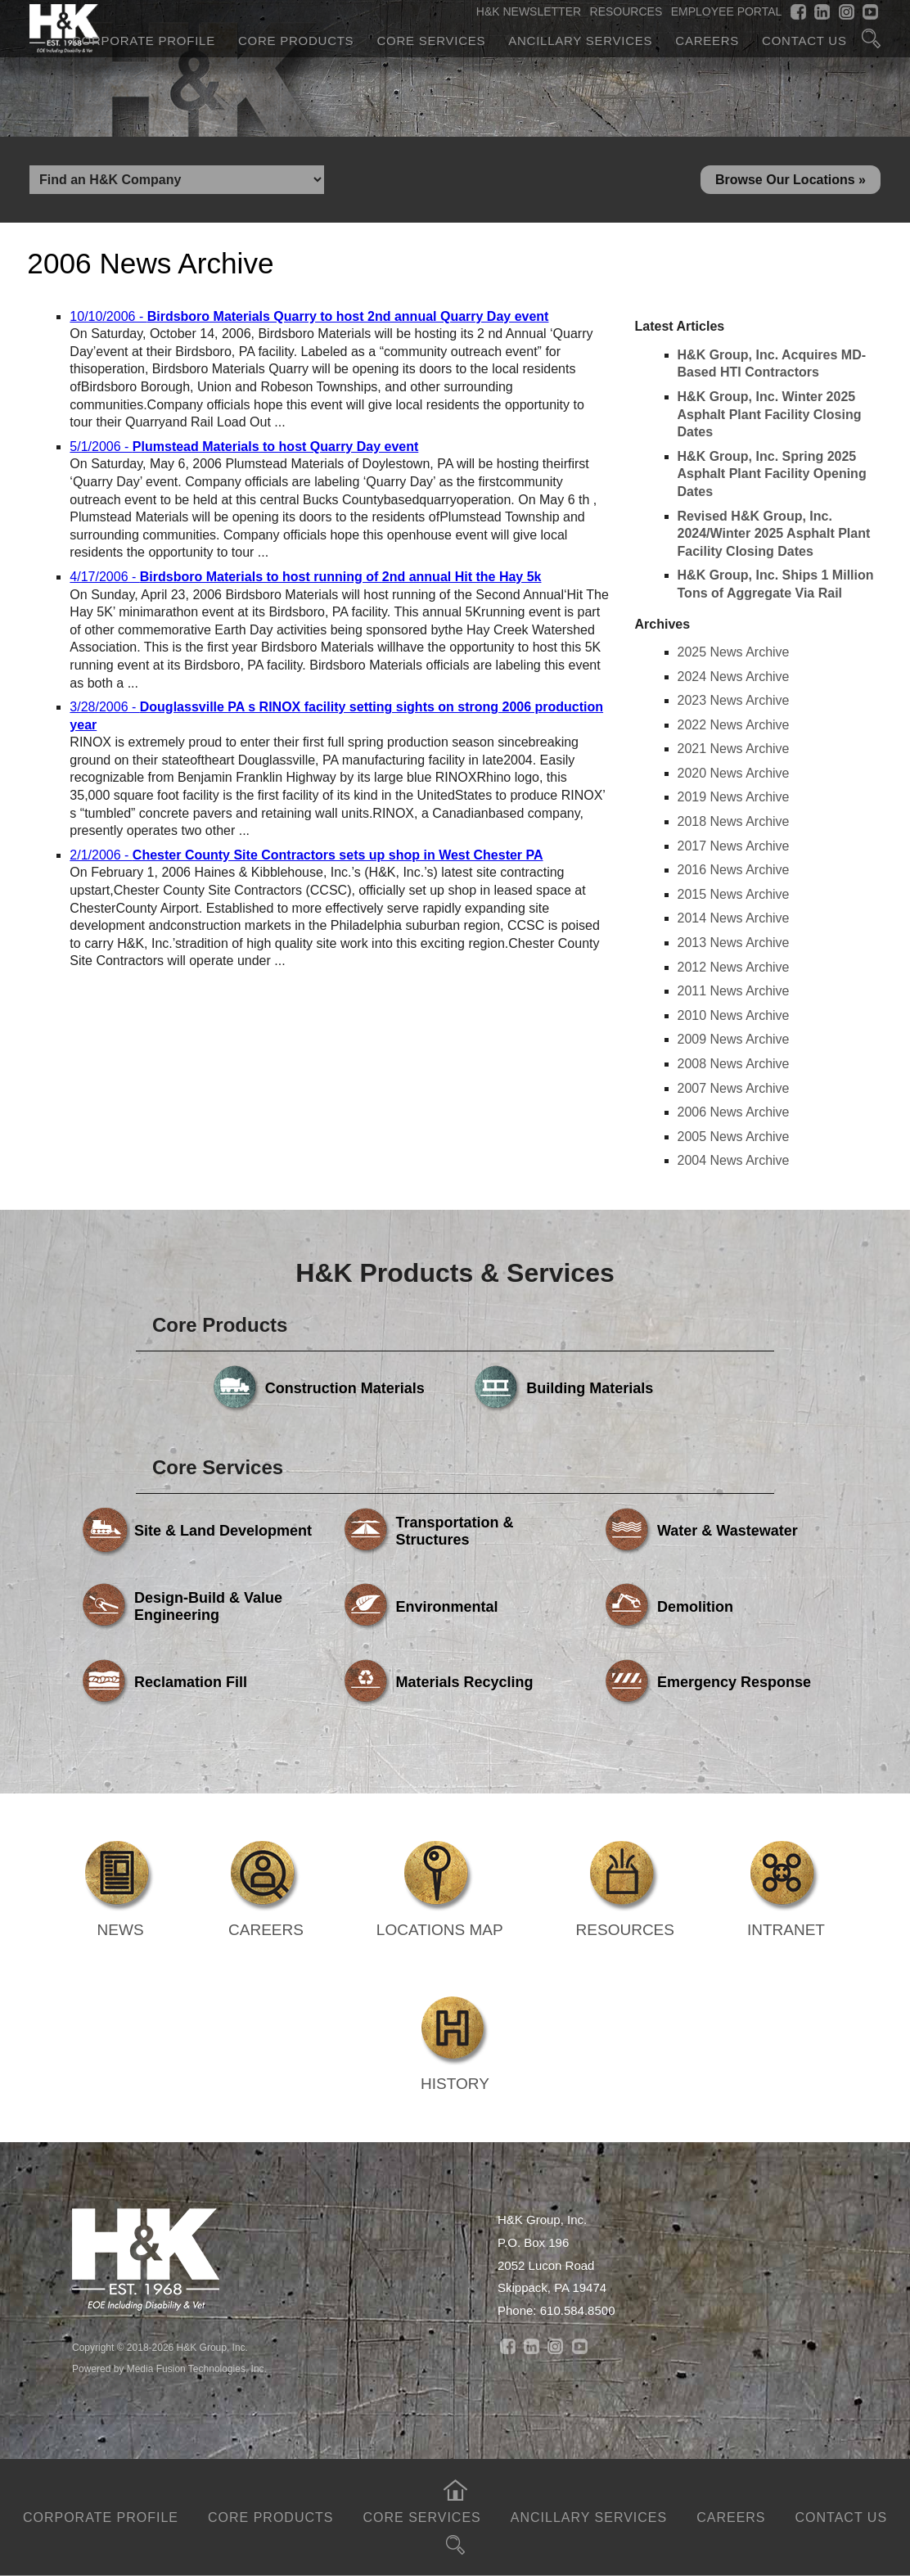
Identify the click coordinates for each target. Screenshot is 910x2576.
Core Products (296, 40)
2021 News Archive (734, 749)
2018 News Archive (734, 821)
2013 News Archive (734, 943)
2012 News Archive (734, 967)
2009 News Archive (734, 1039)
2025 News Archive (734, 652)
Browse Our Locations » (790, 180)
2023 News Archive (734, 700)
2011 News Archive (734, 991)
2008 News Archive (734, 1064)
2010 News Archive (734, 1015)
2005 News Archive (734, 1137)
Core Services (430, 40)
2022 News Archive (734, 725)
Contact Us (804, 40)
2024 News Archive (734, 676)
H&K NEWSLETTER (528, 11)
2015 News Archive (734, 894)
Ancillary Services (580, 40)
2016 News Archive (734, 870)
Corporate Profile (143, 40)
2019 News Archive (734, 797)
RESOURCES (626, 11)
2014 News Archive (734, 918)
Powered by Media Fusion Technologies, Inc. (169, 2369)
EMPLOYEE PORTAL (726, 11)
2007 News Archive (734, 1088)
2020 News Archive (734, 773)
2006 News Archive (734, 1112)
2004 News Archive (734, 1160)
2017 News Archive (734, 846)
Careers (707, 40)
